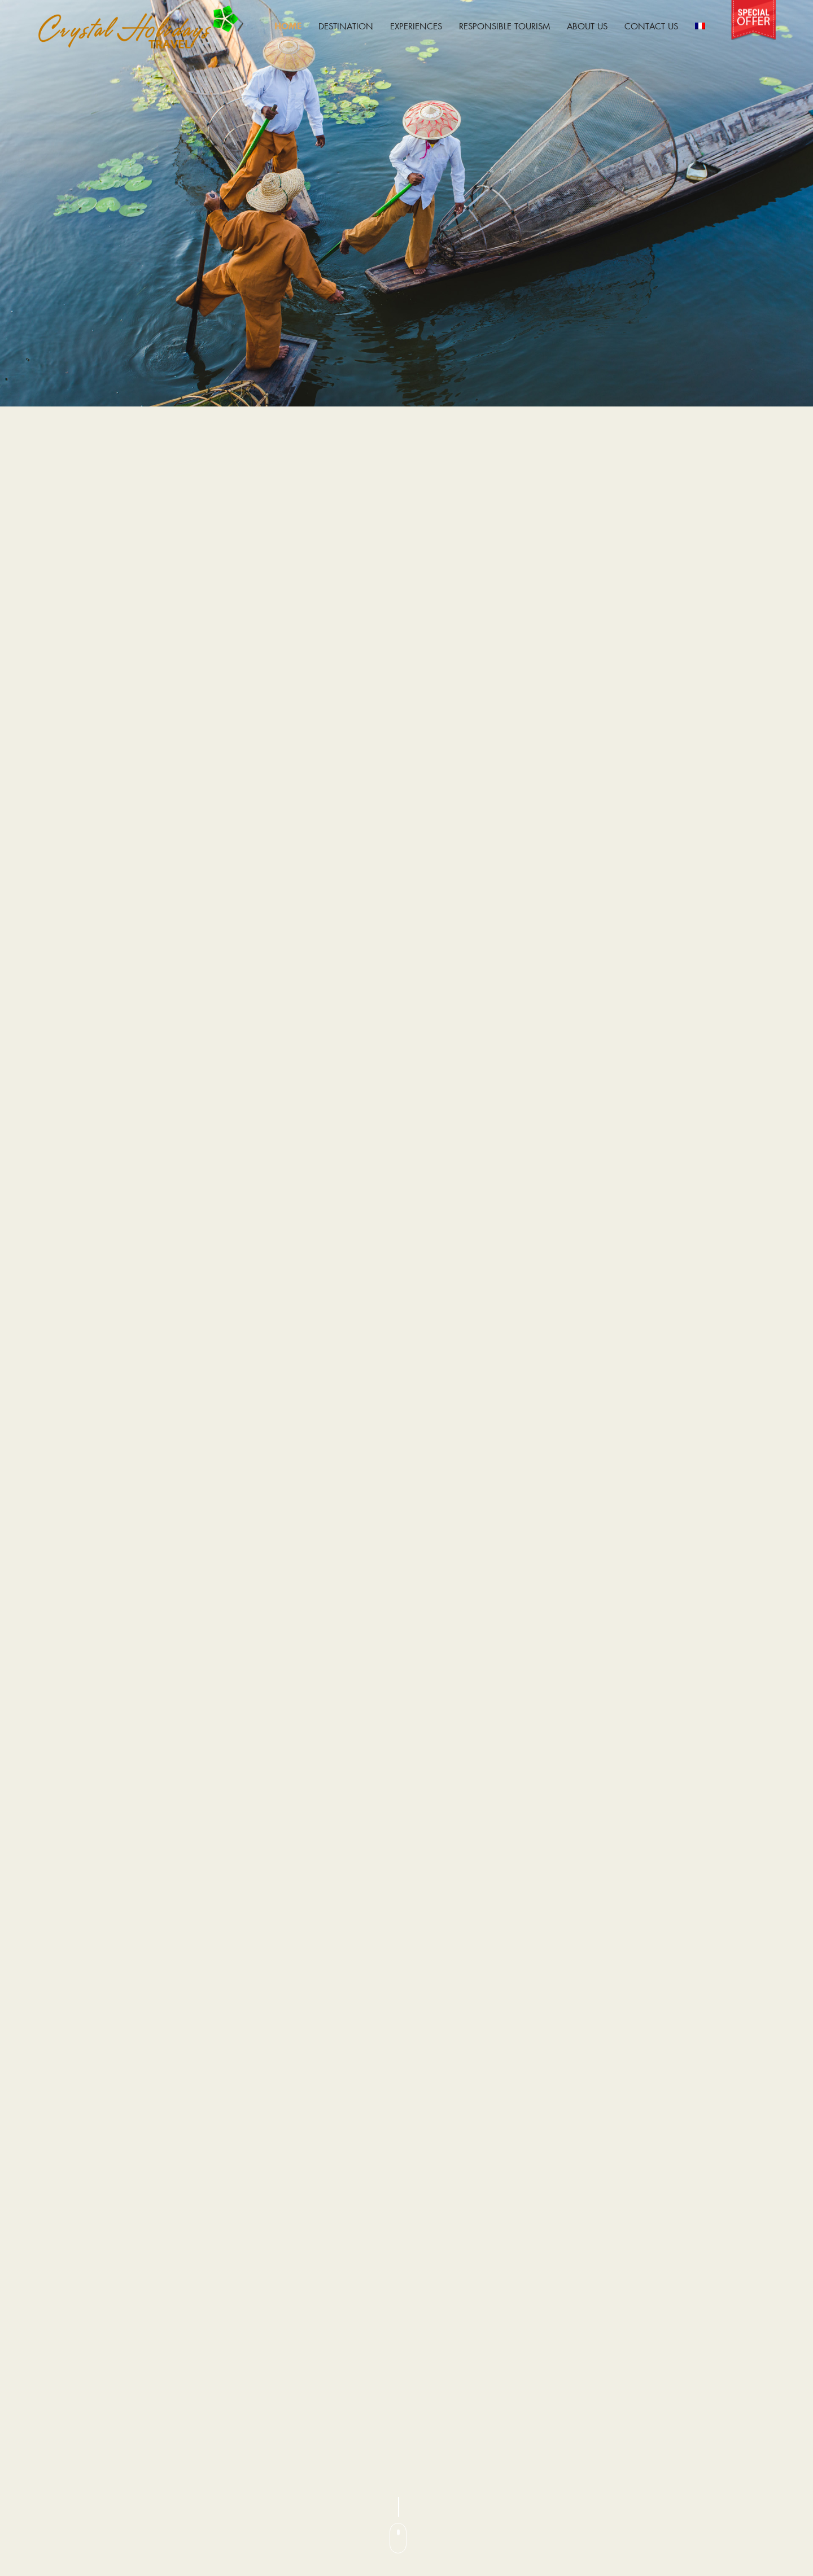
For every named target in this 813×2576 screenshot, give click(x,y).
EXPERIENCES (416, 26)
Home (287, 26)
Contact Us (651, 26)
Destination (345, 26)
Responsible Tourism (504, 26)
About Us (587, 26)
